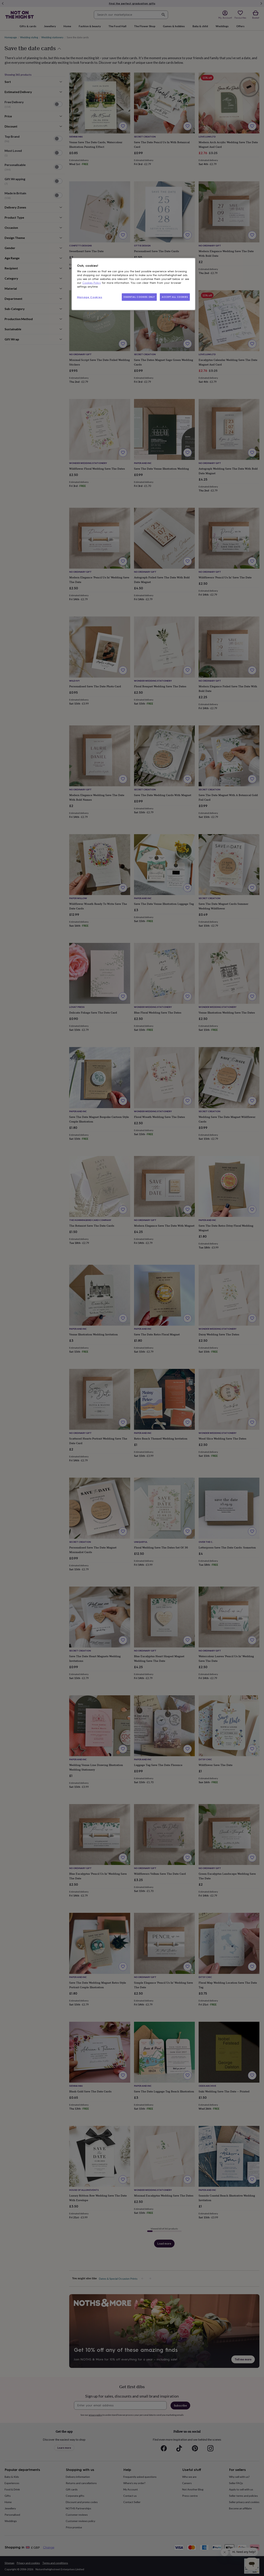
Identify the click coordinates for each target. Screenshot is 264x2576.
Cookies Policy (91, 282)
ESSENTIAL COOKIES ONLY (139, 297)
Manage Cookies (89, 297)
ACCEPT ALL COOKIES (175, 297)
